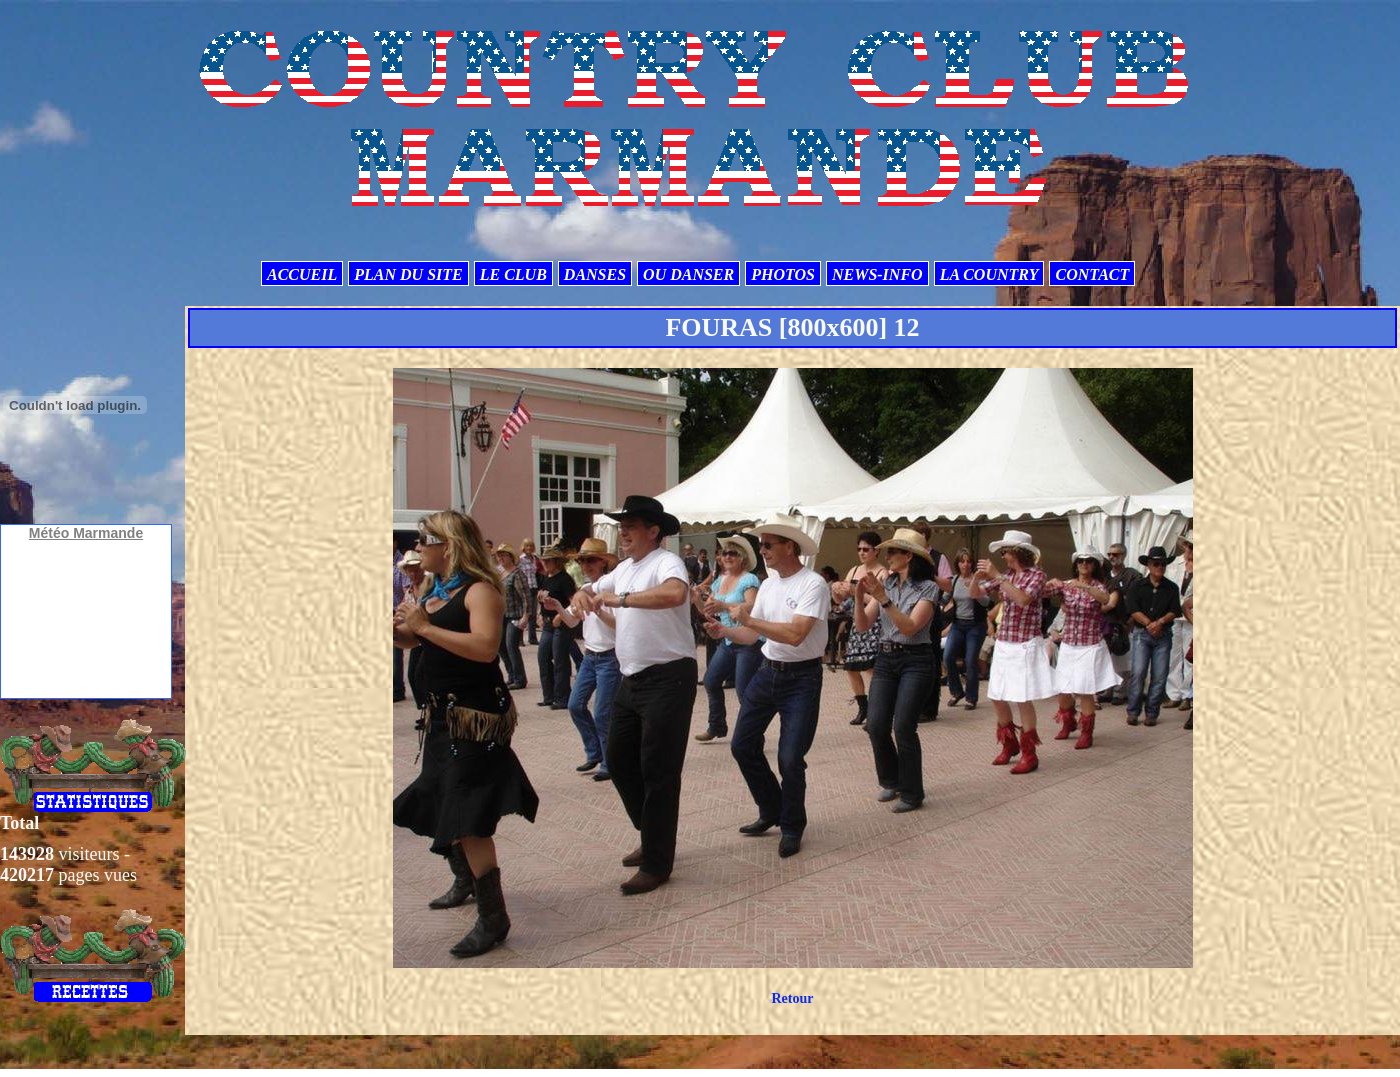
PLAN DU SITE (408, 274)
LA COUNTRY (989, 274)
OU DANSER (688, 274)
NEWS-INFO (877, 274)
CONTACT (1092, 274)
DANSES (595, 274)
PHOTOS (783, 274)
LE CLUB (513, 274)
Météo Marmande (86, 533)
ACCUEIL (302, 274)
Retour (792, 998)
